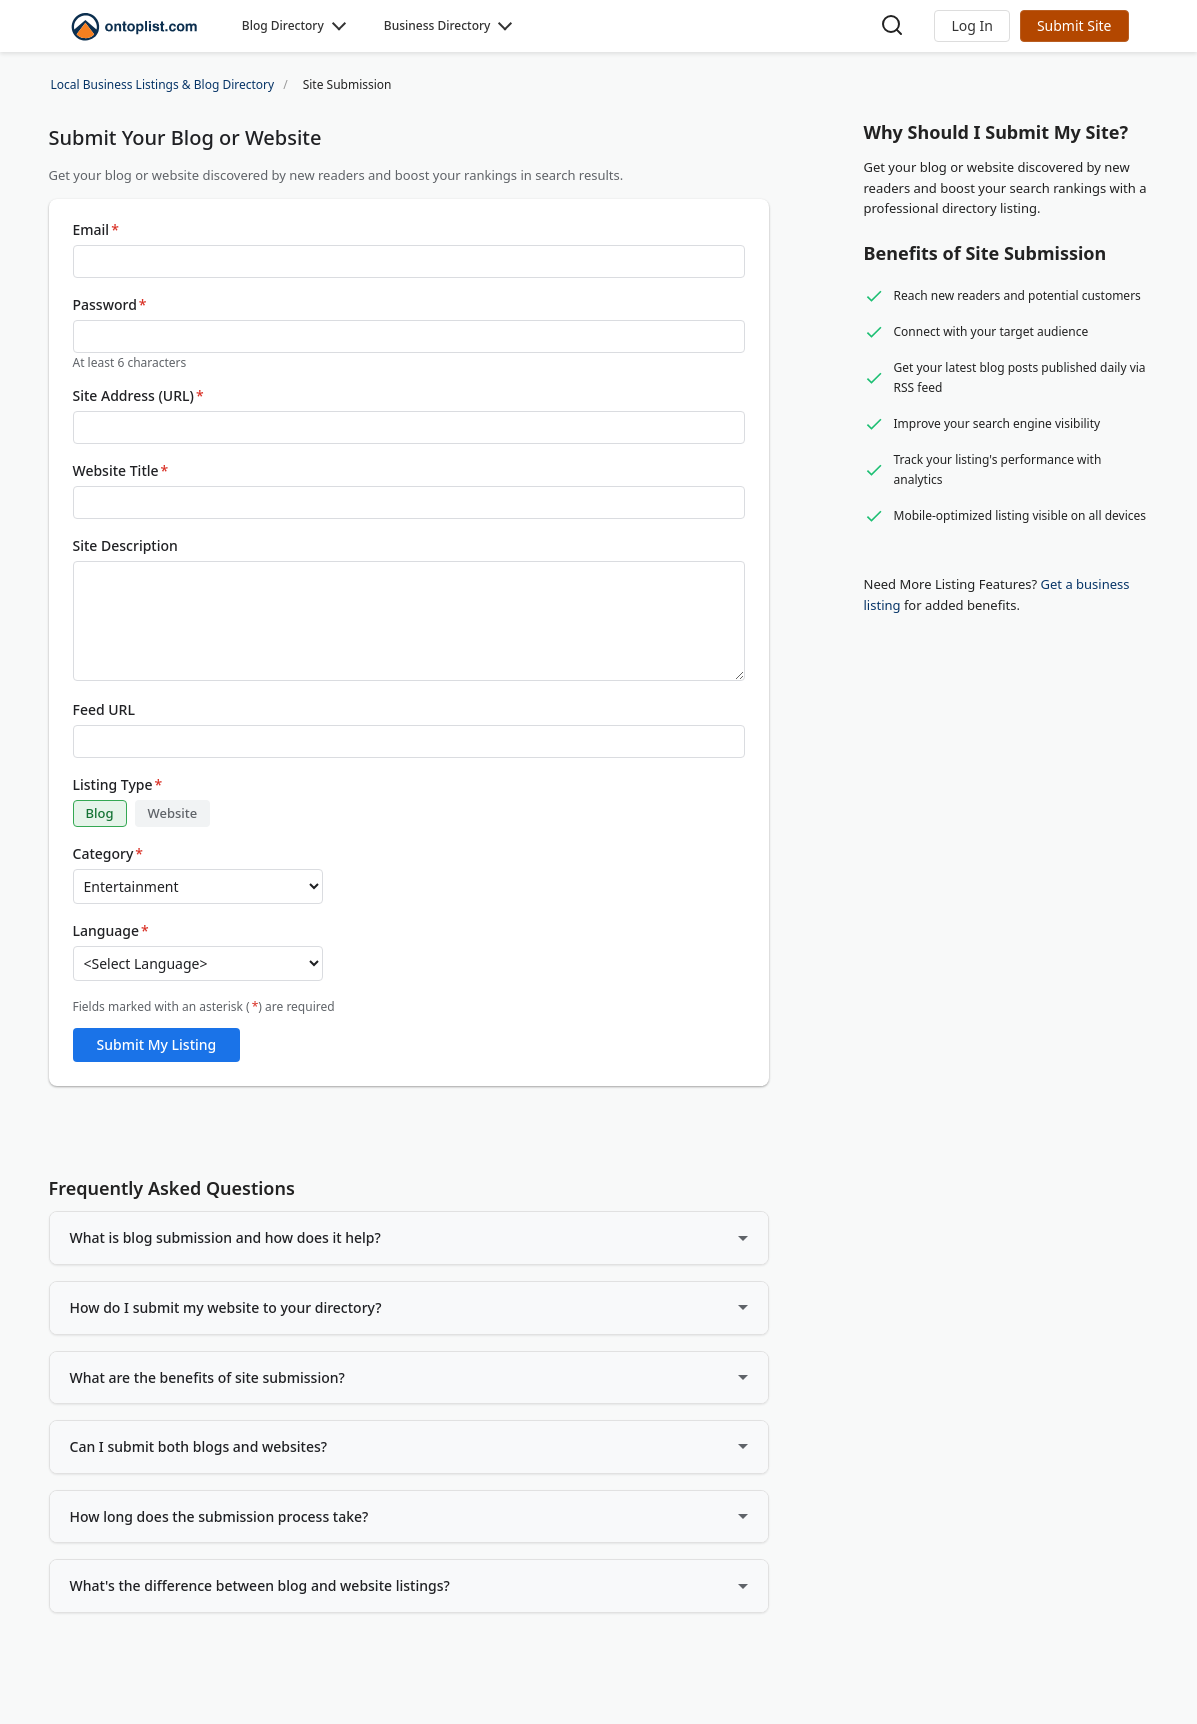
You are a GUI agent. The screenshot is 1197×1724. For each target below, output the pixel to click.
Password (110, 305)
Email (96, 230)
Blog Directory (283, 25)
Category (108, 854)
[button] (971, 26)
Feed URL (104, 710)
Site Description (125, 546)
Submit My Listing (157, 1044)
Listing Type (118, 785)
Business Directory (437, 25)
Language (111, 931)
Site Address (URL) (138, 396)
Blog (100, 813)
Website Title (121, 471)
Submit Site (1074, 25)
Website (173, 813)
